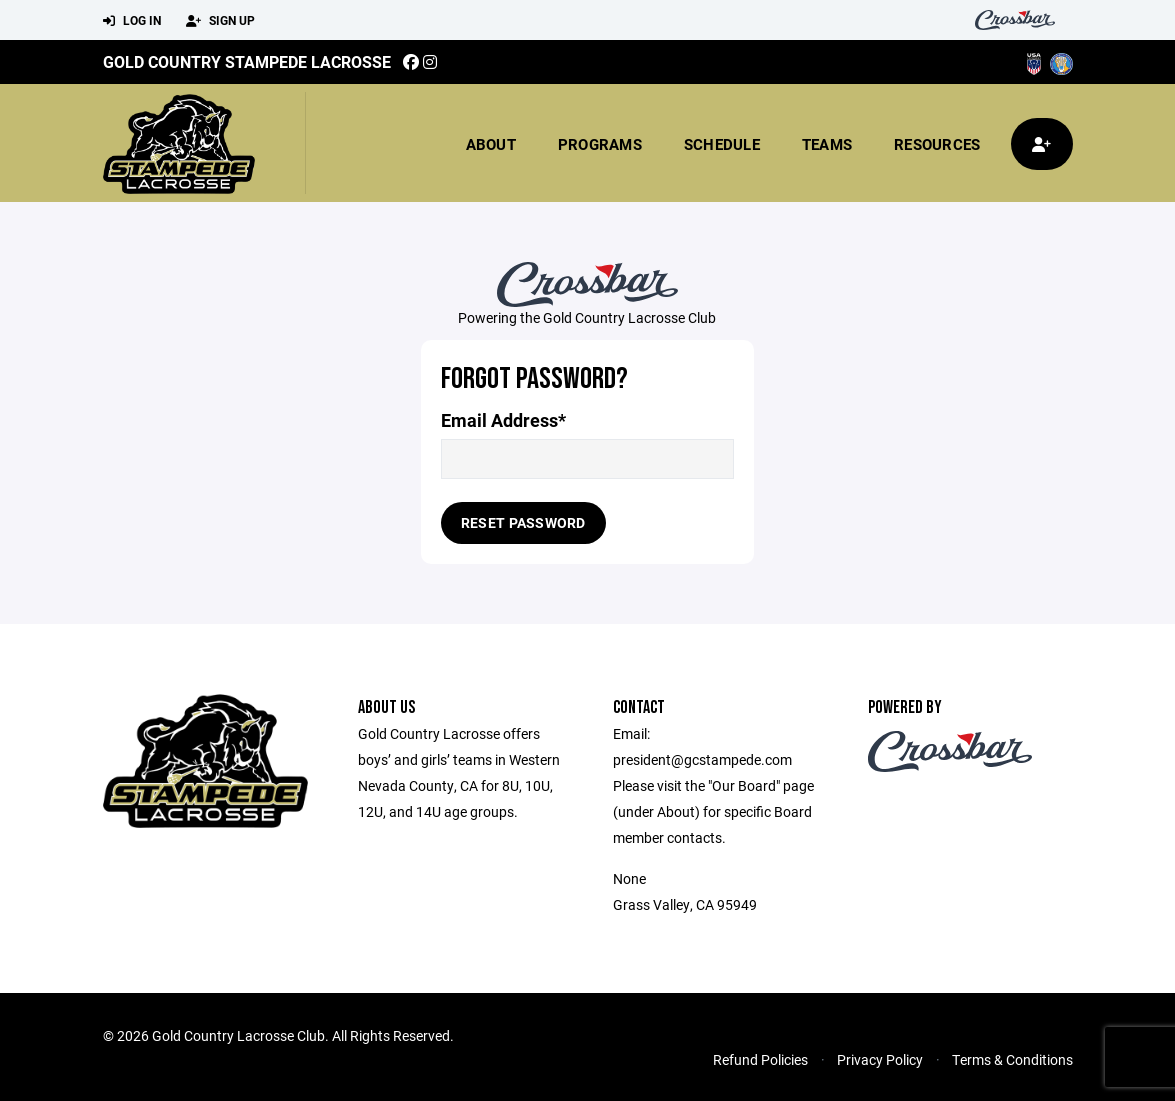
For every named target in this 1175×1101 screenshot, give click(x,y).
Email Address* (503, 420)
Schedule (722, 144)
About (491, 144)
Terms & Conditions (1012, 1059)
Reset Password (523, 522)
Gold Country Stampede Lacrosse (247, 61)
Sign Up (220, 21)
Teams (827, 144)
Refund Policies (760, 1059)
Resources (937, 144)
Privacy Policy (880, 1059)
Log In (132, 21)
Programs (600, 144)
